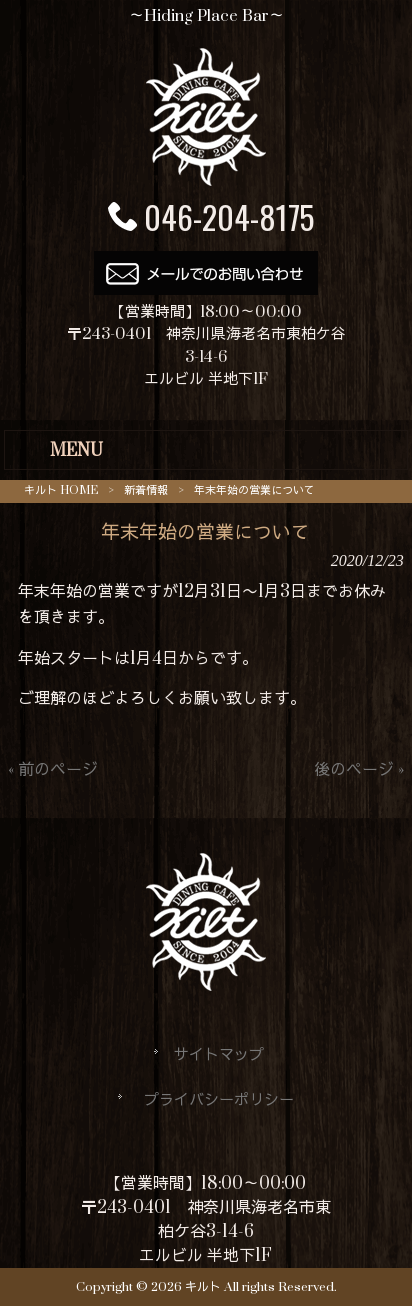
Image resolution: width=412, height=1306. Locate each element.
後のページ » (359, 770)
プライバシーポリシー (219, 1100)
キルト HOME (61, 490)
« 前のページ (53, 770)
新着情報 (146, 490)
